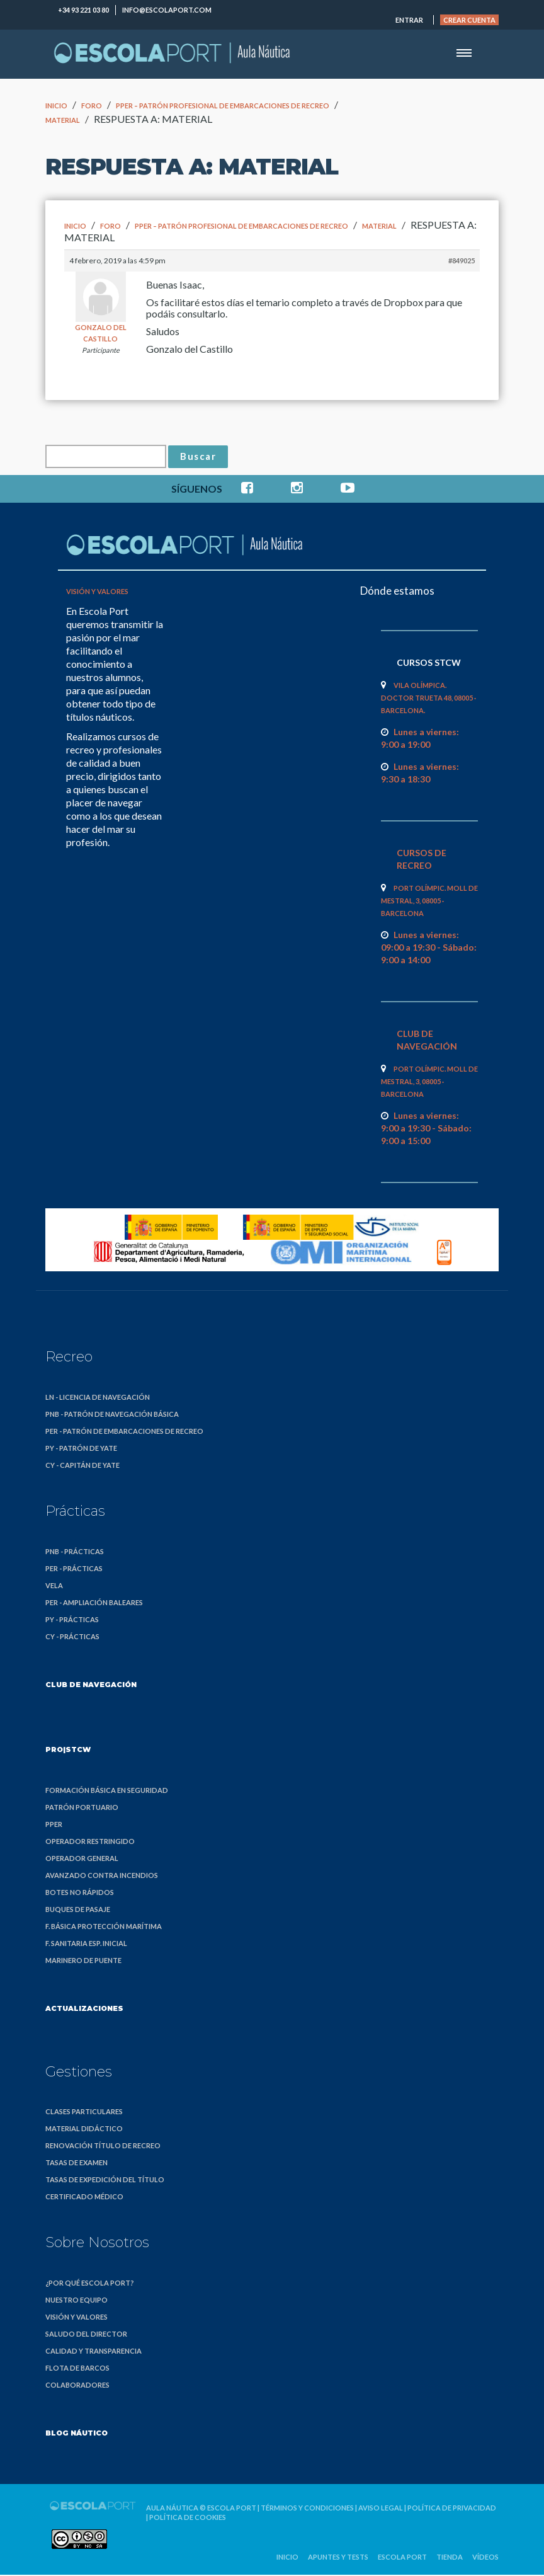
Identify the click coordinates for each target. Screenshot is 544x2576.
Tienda (449, 2559)
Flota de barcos (77, 2370)
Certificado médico (84, 2198)
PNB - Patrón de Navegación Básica (112, 1416)
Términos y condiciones (307, 2509)
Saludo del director (86, 2336)
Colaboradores (77, 2387)
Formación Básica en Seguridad (106, 1792)
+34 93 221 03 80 (83, 10)
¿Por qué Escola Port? (89, 2285)
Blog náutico (76, 2434)
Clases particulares (84, 2113)
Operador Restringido (90, 1843)
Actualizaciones (84, 2010)
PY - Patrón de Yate (81, 1450)
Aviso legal (380, 2509)
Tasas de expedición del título (104, 2181)
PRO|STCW (68, 1751)
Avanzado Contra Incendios (101, 1877)
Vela (54, 1587)
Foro (91, 105)
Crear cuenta (469, 20)
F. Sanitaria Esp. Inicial (86, 1945)
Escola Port (231, 2509)
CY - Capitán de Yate (82, 1467)
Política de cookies (187, 2519)
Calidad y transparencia (93, 2353)
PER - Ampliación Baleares (94, 1604)
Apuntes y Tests (338, 2559)
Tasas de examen (76, 2164)
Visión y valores (97, 593)
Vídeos (485, 2559)
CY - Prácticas (72, 1638)
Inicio (56, 105)
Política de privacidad (451, 2509)
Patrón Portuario (81, 1809)
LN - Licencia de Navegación (97, 1399)
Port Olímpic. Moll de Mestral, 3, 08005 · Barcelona (429, 902)
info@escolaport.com (167, 10)
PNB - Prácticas (74, 1552)
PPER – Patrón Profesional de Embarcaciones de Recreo (222, 105)
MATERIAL (62, 120)
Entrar (409, 20)
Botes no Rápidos (79, 1894)
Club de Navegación (91, 1685)
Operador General (81, 1860)
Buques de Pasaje (77, 1911)
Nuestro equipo (76, 2302)
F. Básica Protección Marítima (103, 1928)
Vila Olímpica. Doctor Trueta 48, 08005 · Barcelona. (428, 699)
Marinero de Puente (83, 1962)
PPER (53, 1826)
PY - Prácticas (72, 1621)
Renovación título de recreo (103, 2147)
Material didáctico (84, 2130)
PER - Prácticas (74, 1570)
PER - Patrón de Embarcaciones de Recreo (124, 1433)
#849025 (461, 260)
